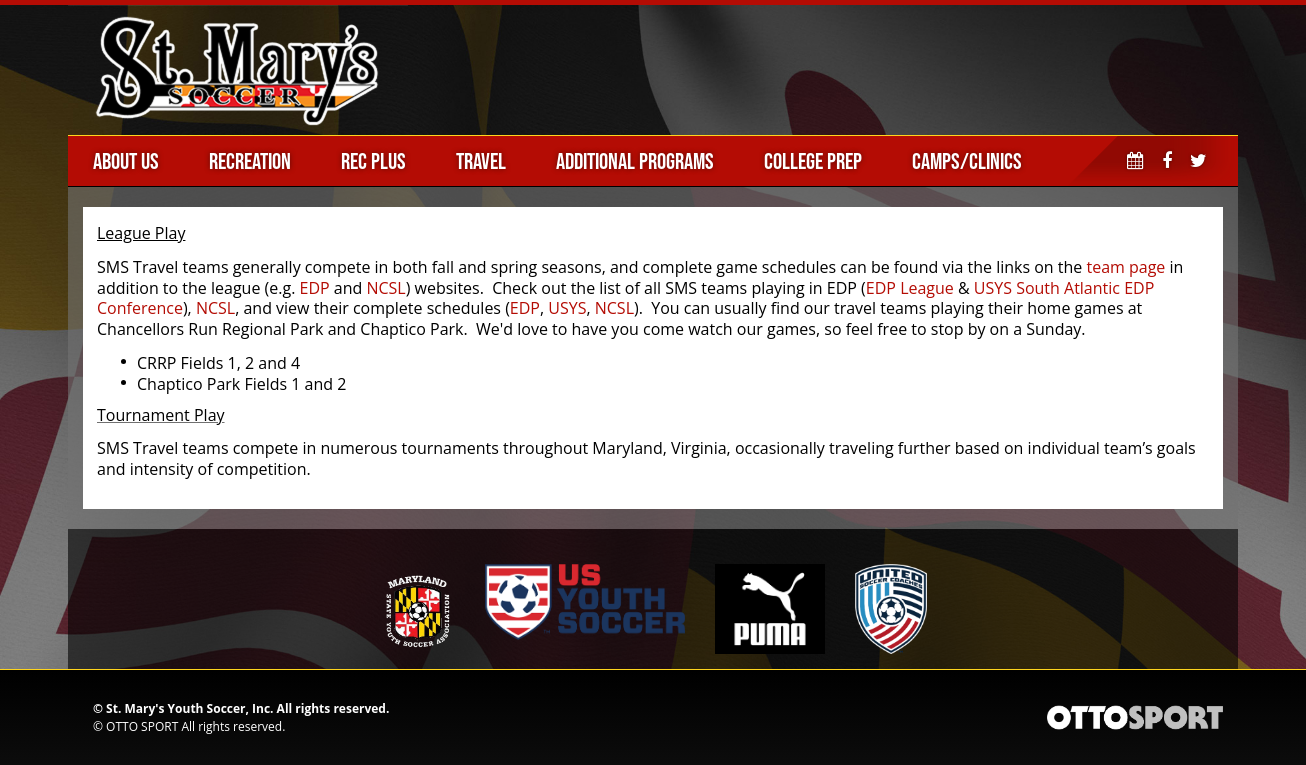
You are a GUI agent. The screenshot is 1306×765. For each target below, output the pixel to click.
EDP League (910, 288)
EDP (315, 288)
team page (1125, 267)
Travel (481, 161)
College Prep (813, 161)
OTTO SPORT (142, 726)
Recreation (250, 161)
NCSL (385, 288)
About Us (126, 161)
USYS (567, 308)
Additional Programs (635, 161)
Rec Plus (373, 161)
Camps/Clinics (967, 161)
